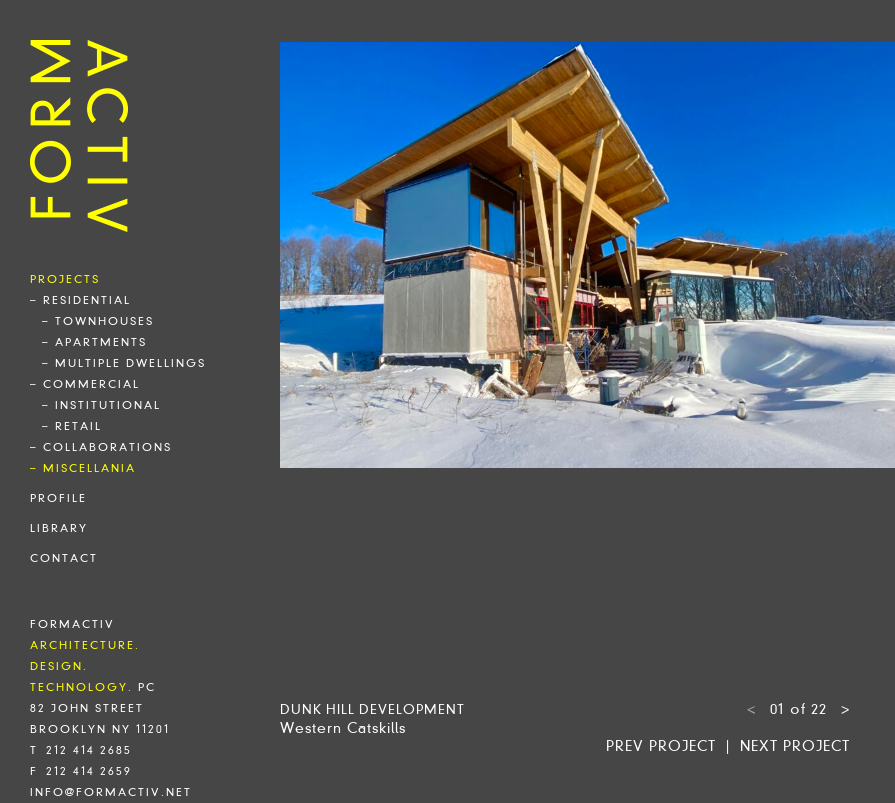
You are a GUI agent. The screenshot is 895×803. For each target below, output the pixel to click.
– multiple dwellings (124, 363)
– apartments (94, 342)
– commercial (85, 384)
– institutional (101, 405)
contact (64, 558)
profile (58, 498)
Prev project (661, 746)
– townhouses (98, 321)
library (59, 528)
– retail (72, 426)
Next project (795, 746)
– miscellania (83, 468)
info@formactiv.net (111, 792)
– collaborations (101, 447)
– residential (80, 300)
